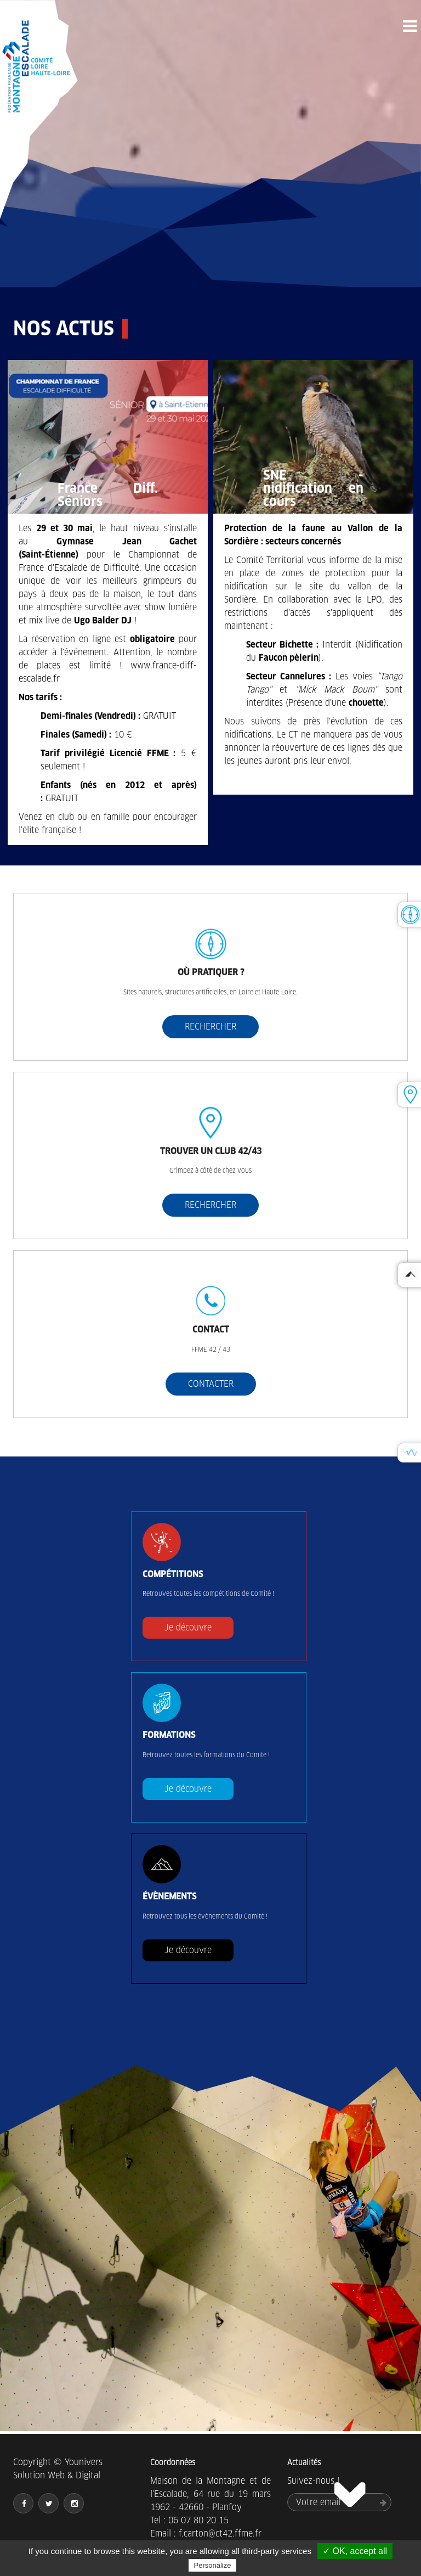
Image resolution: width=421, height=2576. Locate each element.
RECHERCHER (210, 1026)
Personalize (212, 2565)
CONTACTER (211, 1384)
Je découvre (188, 1627)
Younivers (84, 2462)
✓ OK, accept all (355, 2551)
